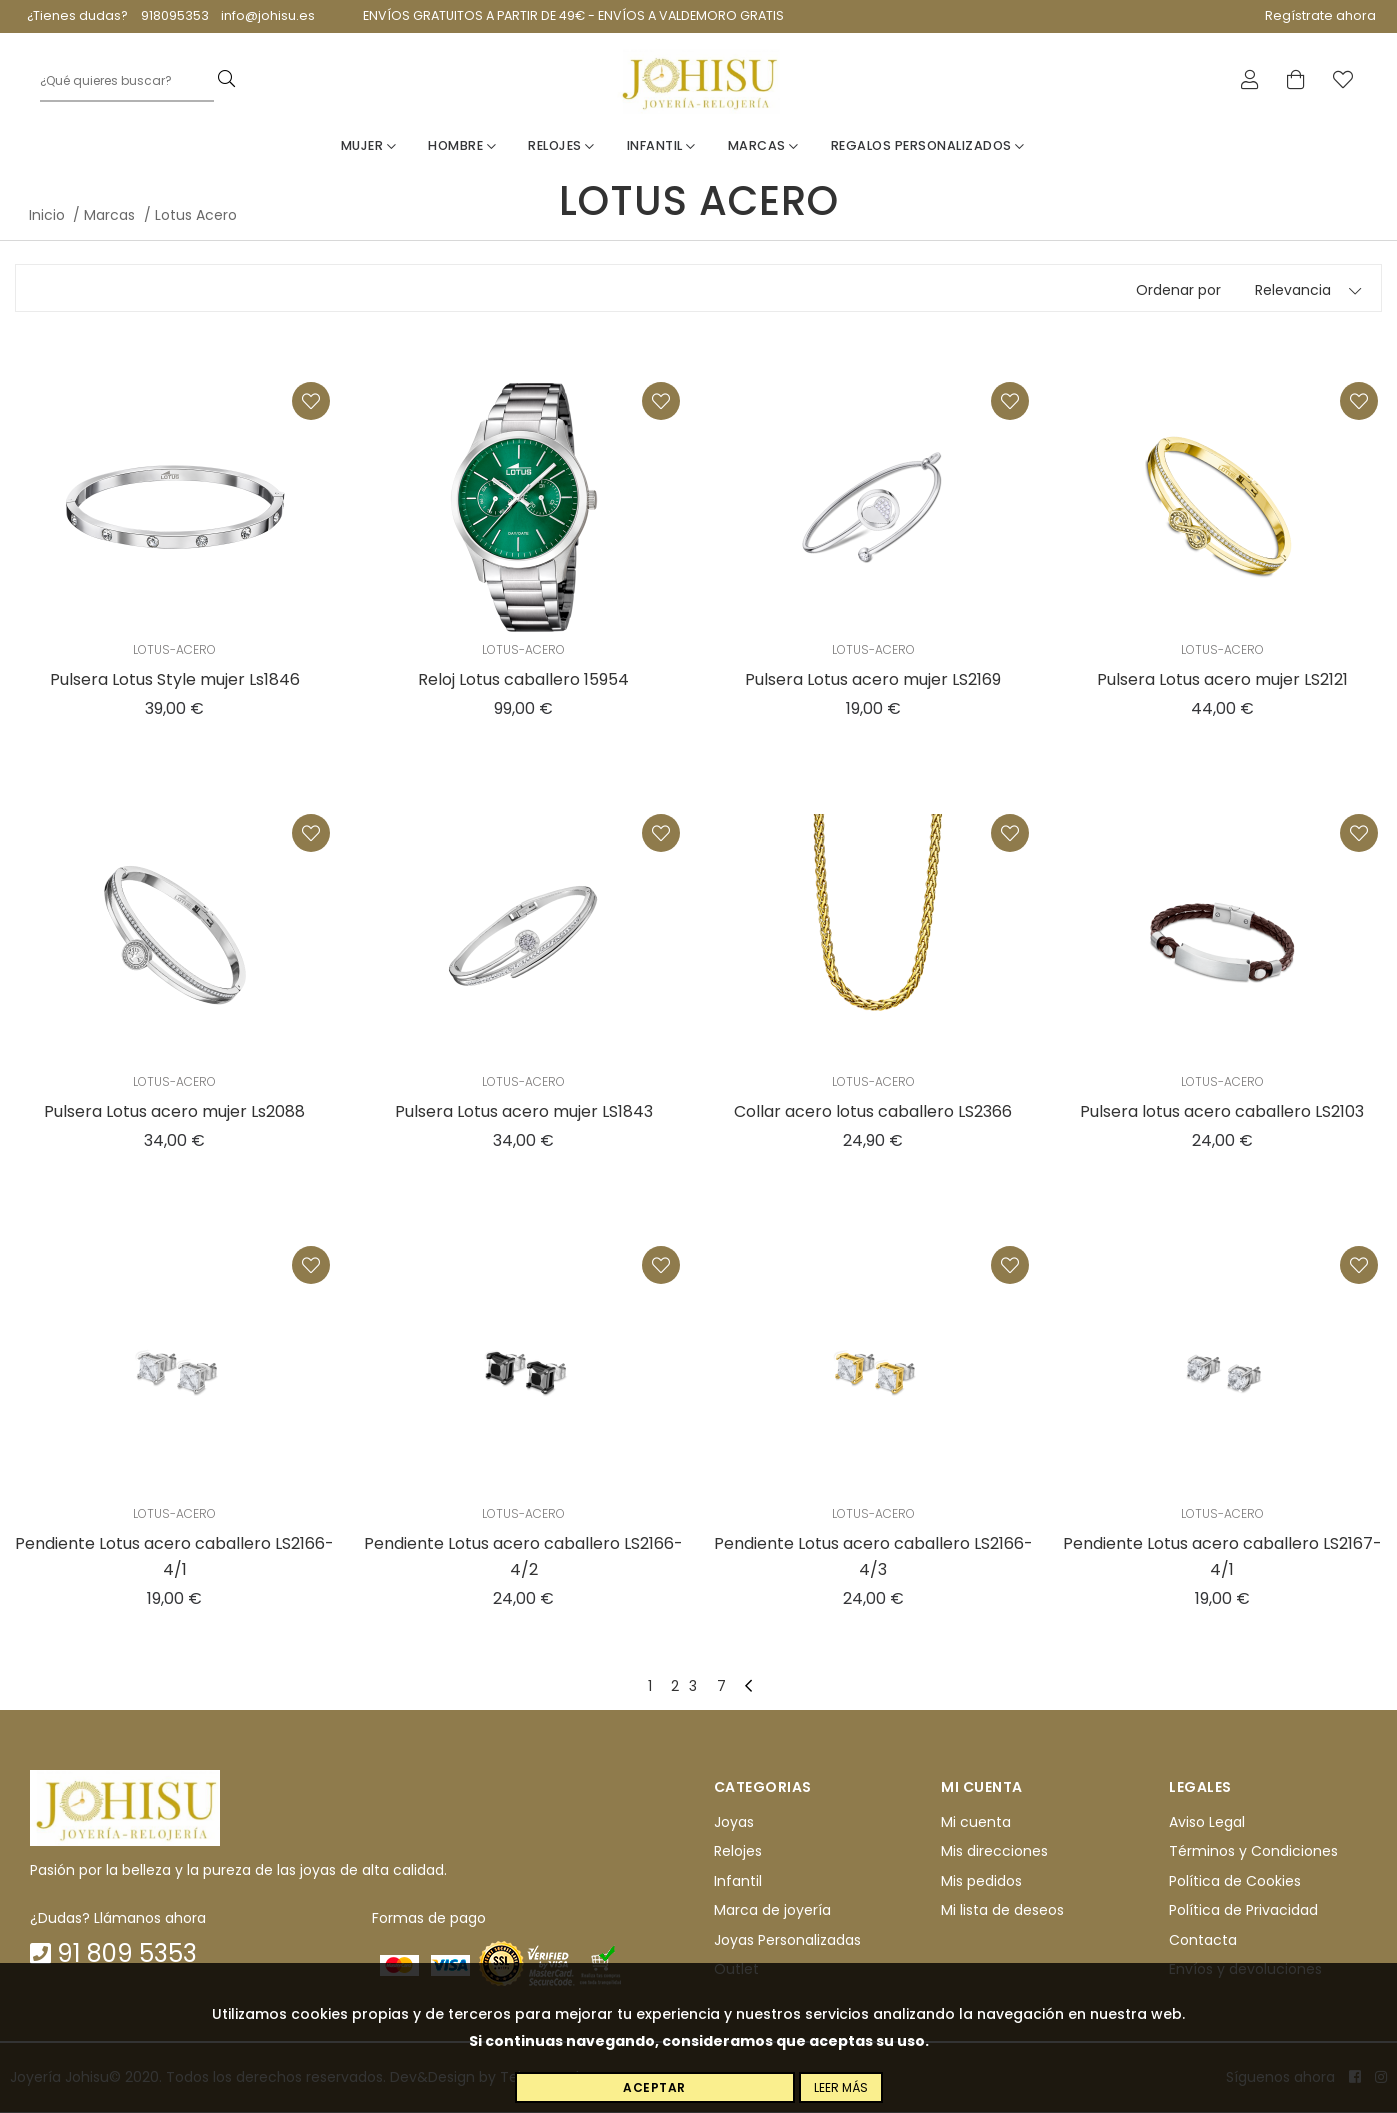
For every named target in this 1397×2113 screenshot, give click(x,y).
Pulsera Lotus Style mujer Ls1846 (175, 680)
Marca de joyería (772, 1911)
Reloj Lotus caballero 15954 (523, 680)
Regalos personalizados (928, 146)
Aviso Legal (1207, 1823)
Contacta (1203, 1940)
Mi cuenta (976, 1823)
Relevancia (1293, 291)
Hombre (462, 146)
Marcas (763, 146)
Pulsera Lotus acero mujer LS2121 (1222, 680)
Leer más (841, 2087)
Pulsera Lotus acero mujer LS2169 (873, 680)
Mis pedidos (981, 1881)
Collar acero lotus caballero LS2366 (873, 1112)
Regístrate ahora (1320, 15)
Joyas (734, 1823)
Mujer (369, 146)
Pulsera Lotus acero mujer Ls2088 (174, 1112)
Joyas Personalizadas (787, 1940)
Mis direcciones (994, 1852)
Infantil (661, 146)
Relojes (561, 146)
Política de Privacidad (1243, 1911)
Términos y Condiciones (1253, 1852)
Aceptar (654, 2087)
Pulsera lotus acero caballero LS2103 (1222, 1112)
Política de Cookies (1235, 1881)
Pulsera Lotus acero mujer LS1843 (524, 1112)
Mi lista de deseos (1002, 1911)
